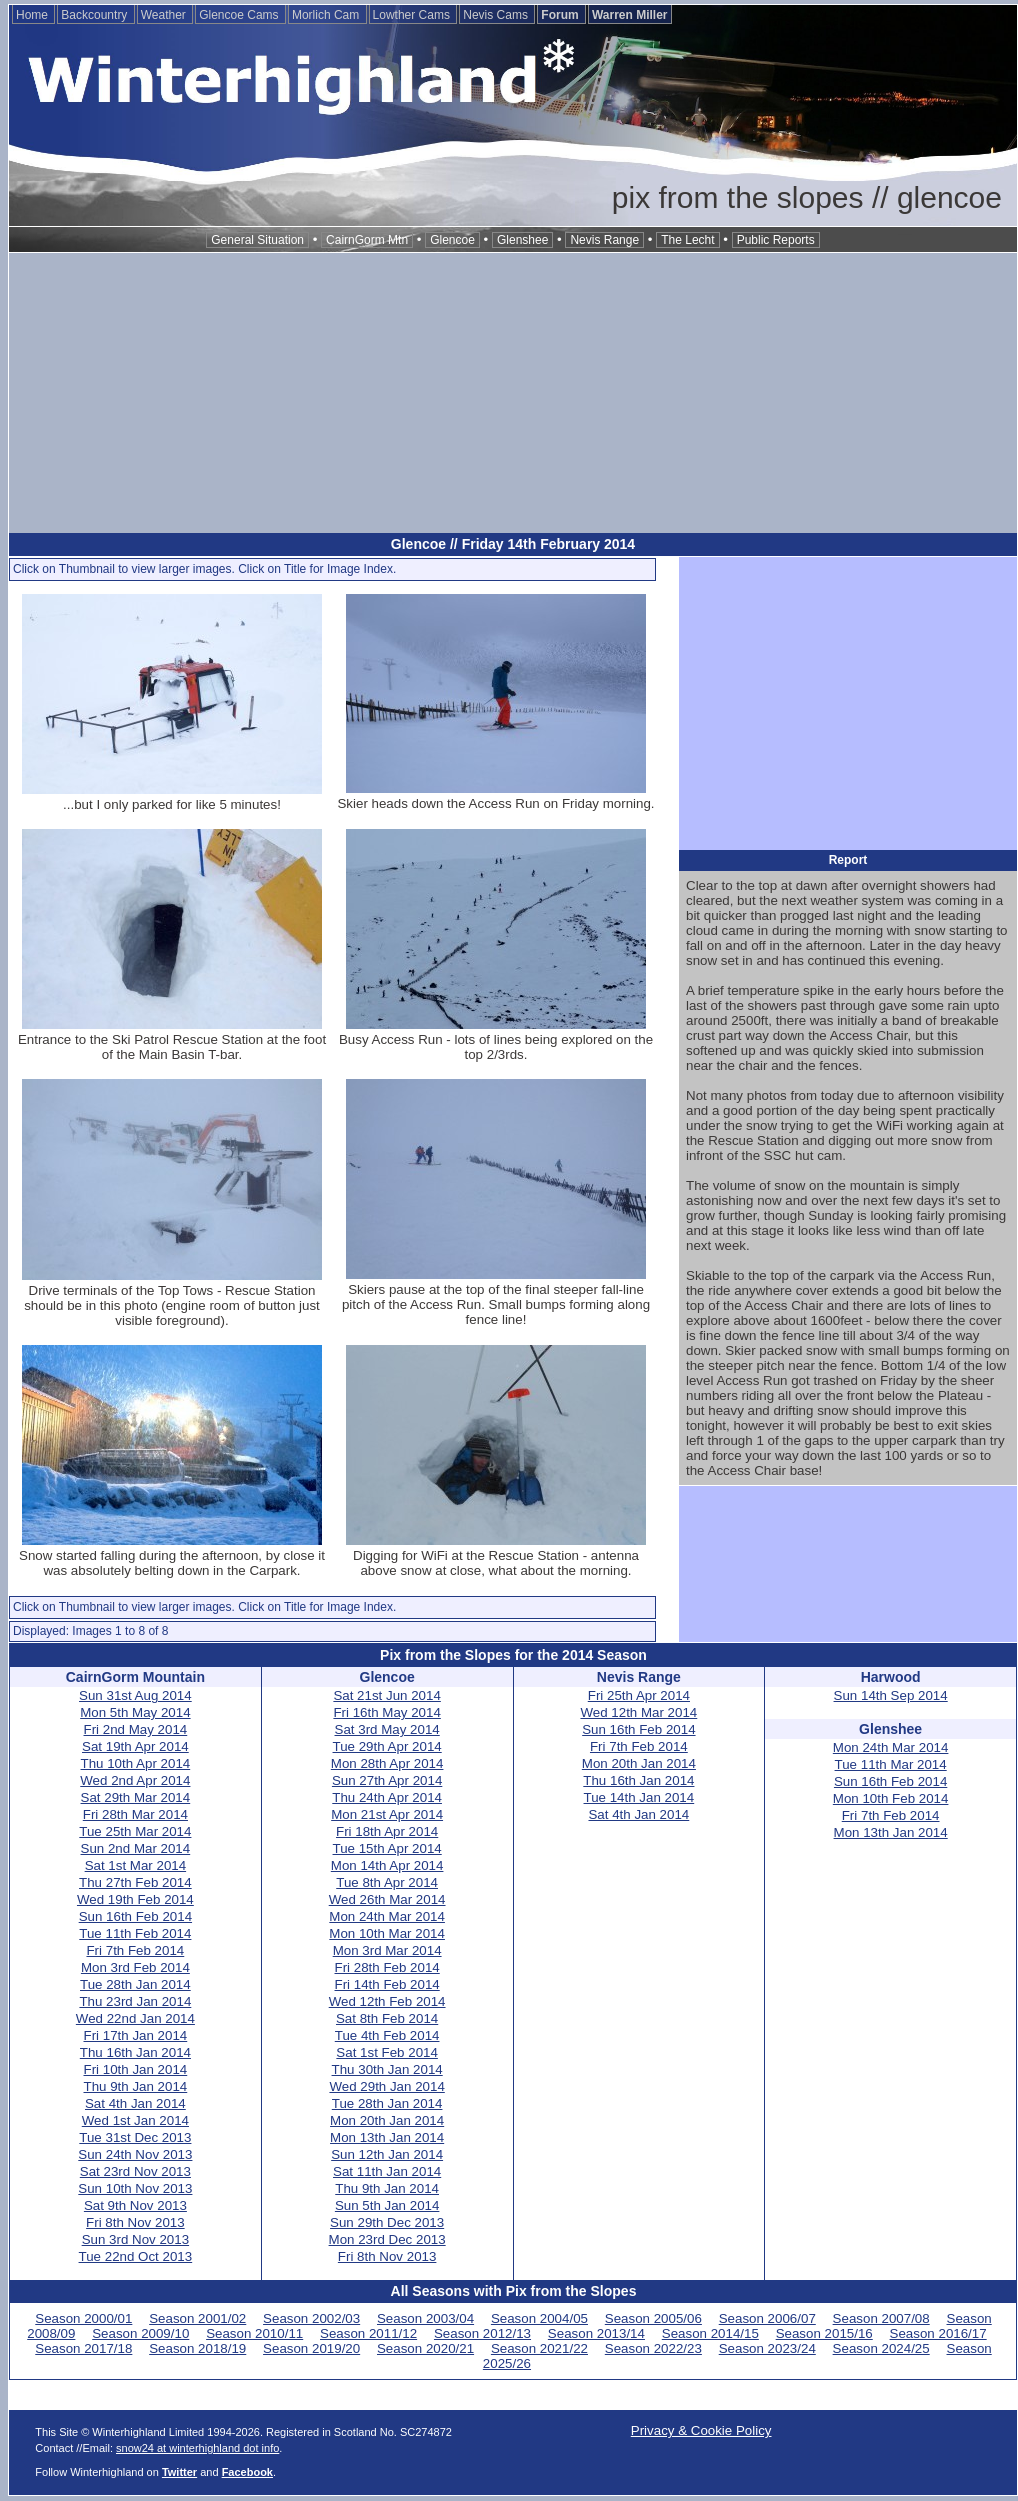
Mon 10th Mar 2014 (387, 1933)
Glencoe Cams (240, 15)
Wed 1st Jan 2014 (135, 2120)
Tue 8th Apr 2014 (387, 1882)
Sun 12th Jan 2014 (387, 2154)
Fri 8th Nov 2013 (135, 2222)
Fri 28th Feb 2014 (387, 1967)
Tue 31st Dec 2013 (135, 2137)
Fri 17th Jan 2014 (136, 2035)
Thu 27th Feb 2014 (135, 1882)
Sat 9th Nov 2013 (135, 2205)
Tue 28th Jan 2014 (135, 1984)
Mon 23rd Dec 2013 (387, 2239)
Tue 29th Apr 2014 (387, 1746)
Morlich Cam (327, 15)
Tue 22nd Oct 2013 (136, 2256)
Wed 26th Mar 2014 (387, 1899)
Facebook (247, 2472)
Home (33, 15)
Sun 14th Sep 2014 (891, 1695)
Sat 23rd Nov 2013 (135, 2171)
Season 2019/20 (311, 2348)
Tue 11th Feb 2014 (135, 1933)
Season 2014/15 (710, 2333)
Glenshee (522, 240)
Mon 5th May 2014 (135, 1712)
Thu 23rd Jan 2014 (135, 2001)
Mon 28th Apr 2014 (387, 1763)
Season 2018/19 (197, 2348)
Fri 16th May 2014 (386, 1712)
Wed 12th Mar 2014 (638, 1712)
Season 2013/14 (596, 2333)
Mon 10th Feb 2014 (891, 1798)
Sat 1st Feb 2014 (387, 2052)
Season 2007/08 (881, 2318)
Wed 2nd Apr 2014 (135, 1780)
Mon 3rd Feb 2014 (135, 1967)
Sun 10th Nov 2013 (135, 2188)
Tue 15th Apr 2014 (387, 1848)
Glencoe (452, 240)
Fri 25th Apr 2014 (639, 1695)
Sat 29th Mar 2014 (136, 1797)
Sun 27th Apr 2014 (387, 1780)
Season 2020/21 (425, 2348)
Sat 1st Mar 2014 (136, 1865)
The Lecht (687, 240)
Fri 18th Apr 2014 (387, 1831)
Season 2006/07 (767, 2318)
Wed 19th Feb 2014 (135, 1899)
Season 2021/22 (539, 2348)
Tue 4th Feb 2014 (387, 2035)
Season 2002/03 (311, 2318)
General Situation (257, 240)
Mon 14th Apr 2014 (387, 1865)
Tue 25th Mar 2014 (135, 1831)
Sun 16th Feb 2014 (135, 1916)
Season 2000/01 (83, 2318)
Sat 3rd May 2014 (387, 1729)
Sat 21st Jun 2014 (386, 1695)
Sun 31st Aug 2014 (135, 1695)
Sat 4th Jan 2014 (135, 2103)
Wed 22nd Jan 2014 (135, 2018)
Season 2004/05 (539, 2318)
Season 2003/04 (425, 2318)
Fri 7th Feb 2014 (135, 1950)
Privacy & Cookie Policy (701, 2430)
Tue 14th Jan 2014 (639, 1797)
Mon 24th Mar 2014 (387, 1916)
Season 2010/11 (254, 2333)
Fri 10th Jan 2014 (136, 2069)
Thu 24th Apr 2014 (387, 1797)
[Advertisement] (513, 393)
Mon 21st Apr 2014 (387, 1814)
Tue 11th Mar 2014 (891, 1764)
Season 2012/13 (482, 2333)
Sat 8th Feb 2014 (387, 2018)
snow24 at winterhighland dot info (197, 2448)
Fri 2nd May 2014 (136, 1729)
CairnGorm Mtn (367, 240)
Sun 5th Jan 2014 (387, 2205)
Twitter (179, 2472)
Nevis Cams (497, 15)
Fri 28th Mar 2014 (135, 1814)
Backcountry (95, 15)
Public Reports (776, 240)
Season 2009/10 (140, 2333)
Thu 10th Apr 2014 (136, 1763)
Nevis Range (604, 240)
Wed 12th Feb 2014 (387, 2001)
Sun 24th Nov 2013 (135, 2154)
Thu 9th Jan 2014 (136, 2086)
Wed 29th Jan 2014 (386, 2086)
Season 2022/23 (653, 2348)
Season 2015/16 (824, 2333)
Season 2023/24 (767, 2348)
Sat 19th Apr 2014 (135, 1746)
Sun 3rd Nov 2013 (135, 2239)
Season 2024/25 (881, 2348)
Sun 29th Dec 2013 (387, 2222)
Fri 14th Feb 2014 (387, 1984)
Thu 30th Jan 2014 (387, 2069)
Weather (165, 15)
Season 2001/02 (197, 2318)
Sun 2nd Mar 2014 (136, 1848)
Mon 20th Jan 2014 (387, 2120)
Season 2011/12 (368, 2333)
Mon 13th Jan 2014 (387, 2137)
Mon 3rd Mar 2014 (387, 1950)
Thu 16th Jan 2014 (135, 2052)
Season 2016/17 (938, 2333)
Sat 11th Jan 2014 (387, 2171)
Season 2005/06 (653, 2318)
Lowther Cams (413, 15)
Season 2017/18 (83, 2348)
